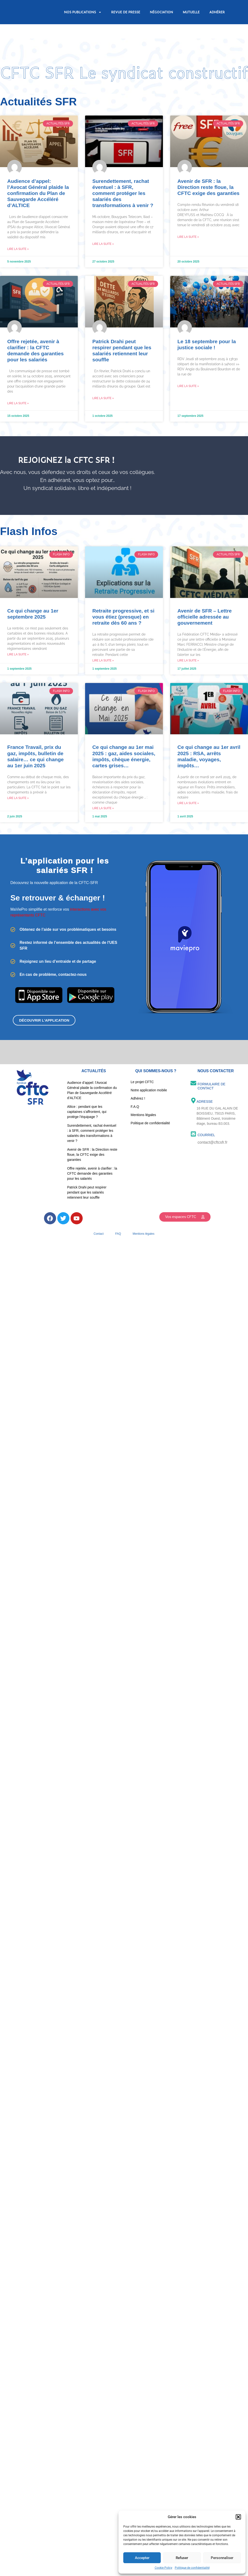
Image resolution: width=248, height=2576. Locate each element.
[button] (238, 2516)
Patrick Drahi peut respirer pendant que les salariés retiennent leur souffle (87, 1192)
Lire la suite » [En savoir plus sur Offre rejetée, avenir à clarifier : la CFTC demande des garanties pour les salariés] (18, 403)
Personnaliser (222, 2558)
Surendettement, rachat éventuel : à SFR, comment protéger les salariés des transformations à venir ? (122, 193)
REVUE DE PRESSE (125, 12)
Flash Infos (29, 531)
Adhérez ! (138, 1098)
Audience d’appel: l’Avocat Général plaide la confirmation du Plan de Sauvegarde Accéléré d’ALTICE (38, 193)
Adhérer (217, 12)
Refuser (182, 2558)
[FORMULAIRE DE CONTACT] (193, 1083)
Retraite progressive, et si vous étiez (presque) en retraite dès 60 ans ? (123, 617)
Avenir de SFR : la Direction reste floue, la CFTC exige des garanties (208, 187)
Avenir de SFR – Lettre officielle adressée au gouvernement (204, 617)
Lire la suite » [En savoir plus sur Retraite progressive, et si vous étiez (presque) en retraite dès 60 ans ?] (103, 660)
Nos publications (83, 12)
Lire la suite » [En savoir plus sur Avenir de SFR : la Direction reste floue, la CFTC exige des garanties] (188, 237)
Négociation (161, 12)
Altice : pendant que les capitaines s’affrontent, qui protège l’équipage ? (86, 1112)
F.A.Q (135, 1107)
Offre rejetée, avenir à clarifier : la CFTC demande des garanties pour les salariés (92, 1173)
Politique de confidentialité (192, 2567)
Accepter (142, 2558)
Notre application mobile (149, 1090)
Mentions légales (143, 1115)
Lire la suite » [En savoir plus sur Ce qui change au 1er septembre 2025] (18, 654)
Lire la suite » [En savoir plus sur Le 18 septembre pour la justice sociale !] (188, 386)
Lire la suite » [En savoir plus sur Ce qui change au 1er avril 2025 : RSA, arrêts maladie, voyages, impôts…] (188, 803)
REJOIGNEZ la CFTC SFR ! (66, 459)
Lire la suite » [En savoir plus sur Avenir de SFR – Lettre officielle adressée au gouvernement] (188, 660)
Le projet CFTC (142, 1082)
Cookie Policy (163, 2567)
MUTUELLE (191, 12)
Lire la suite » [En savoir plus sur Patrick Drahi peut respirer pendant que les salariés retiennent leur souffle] (103, 398)
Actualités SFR (38, 101)
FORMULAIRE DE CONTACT (211, 1086)
